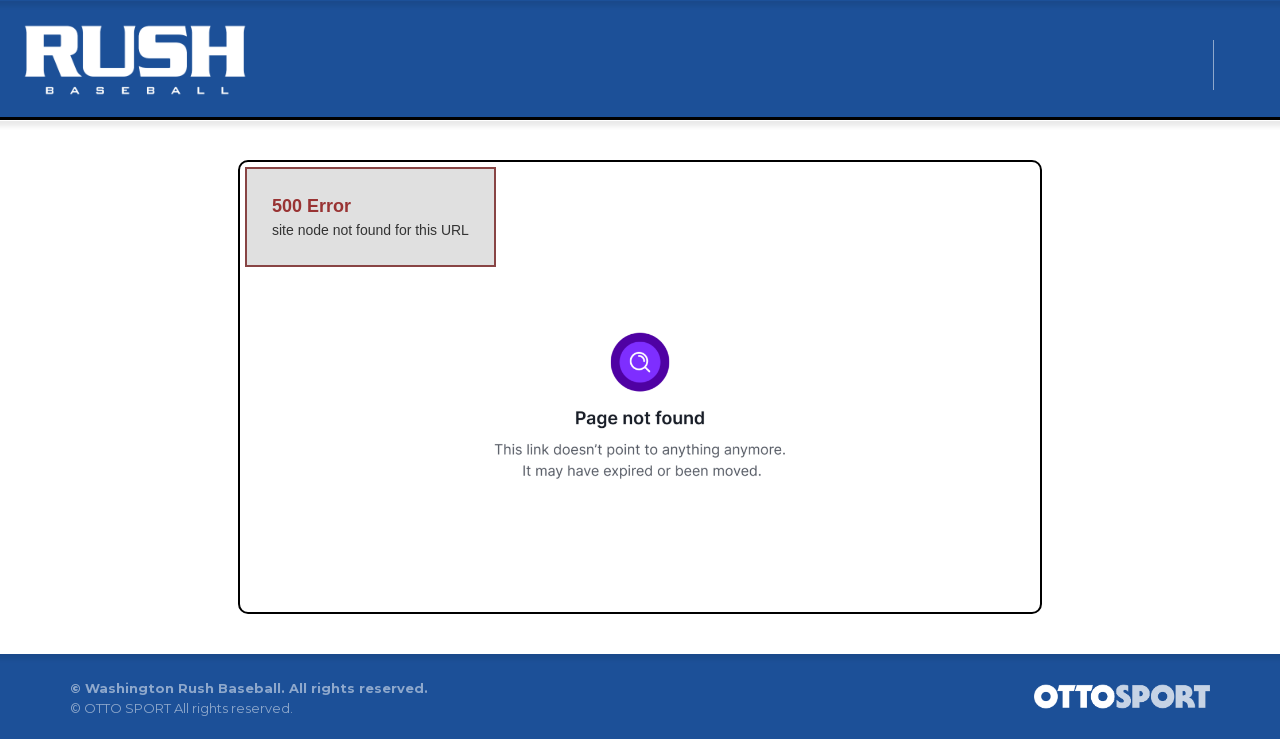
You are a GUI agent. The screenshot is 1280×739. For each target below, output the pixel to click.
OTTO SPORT (127, 708)
